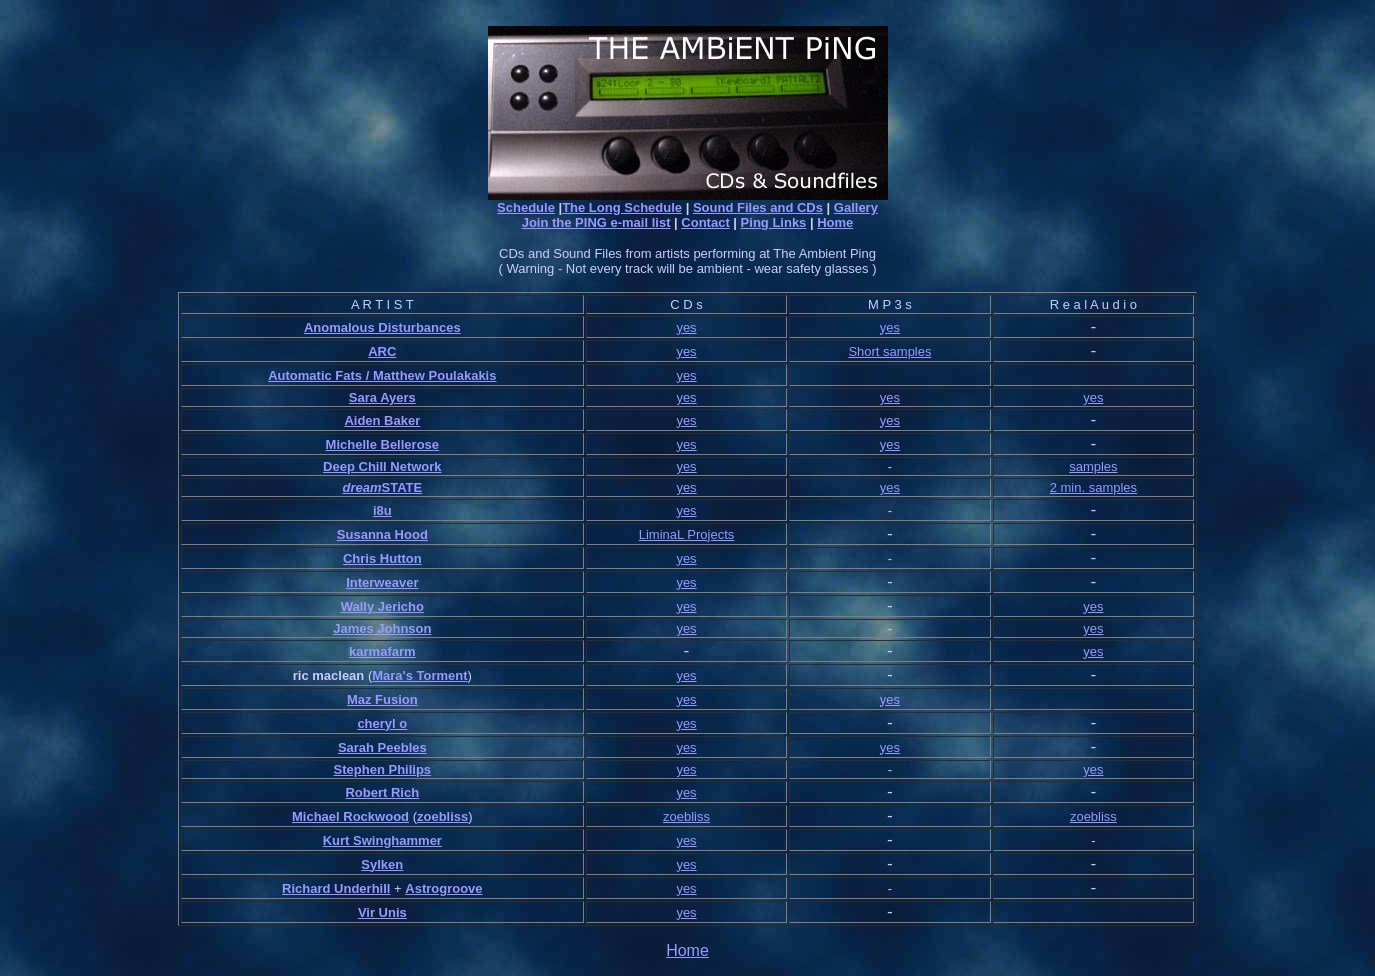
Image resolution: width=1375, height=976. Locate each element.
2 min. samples (1093, 487)
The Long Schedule (622, 207)
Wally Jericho (382, 606)
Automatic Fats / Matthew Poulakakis (382, 375)
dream (361, 487)
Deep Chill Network (382, 466)
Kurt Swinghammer (382, 840)
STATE (402, 487)
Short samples (889, 351)
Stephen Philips (383, 769)
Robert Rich (382, 792)
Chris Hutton (382, 558)
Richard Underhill (336, 888)
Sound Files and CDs (758, 207)
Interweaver (382, 582)
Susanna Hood (382, 534)
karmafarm (382, 651)
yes (686, 327)
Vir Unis (382, 912)
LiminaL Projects (687, 534)
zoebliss (442, 816)
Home (835, 222)
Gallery (856, 207)
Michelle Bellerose (382, 444)
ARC (382, 351)
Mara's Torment (419, 675)
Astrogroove (443, 888)
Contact (705, 222)
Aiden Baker (382, 420)
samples (1093, 466)
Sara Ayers (382, 397)
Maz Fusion (382, 699)
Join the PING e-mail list (596, 222)
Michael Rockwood (350, 816)
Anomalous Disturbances (382, 327)
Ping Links (774, 222)
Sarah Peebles (382, 747)
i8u (382, 510)
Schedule (526, 207)
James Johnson (382, 628)
